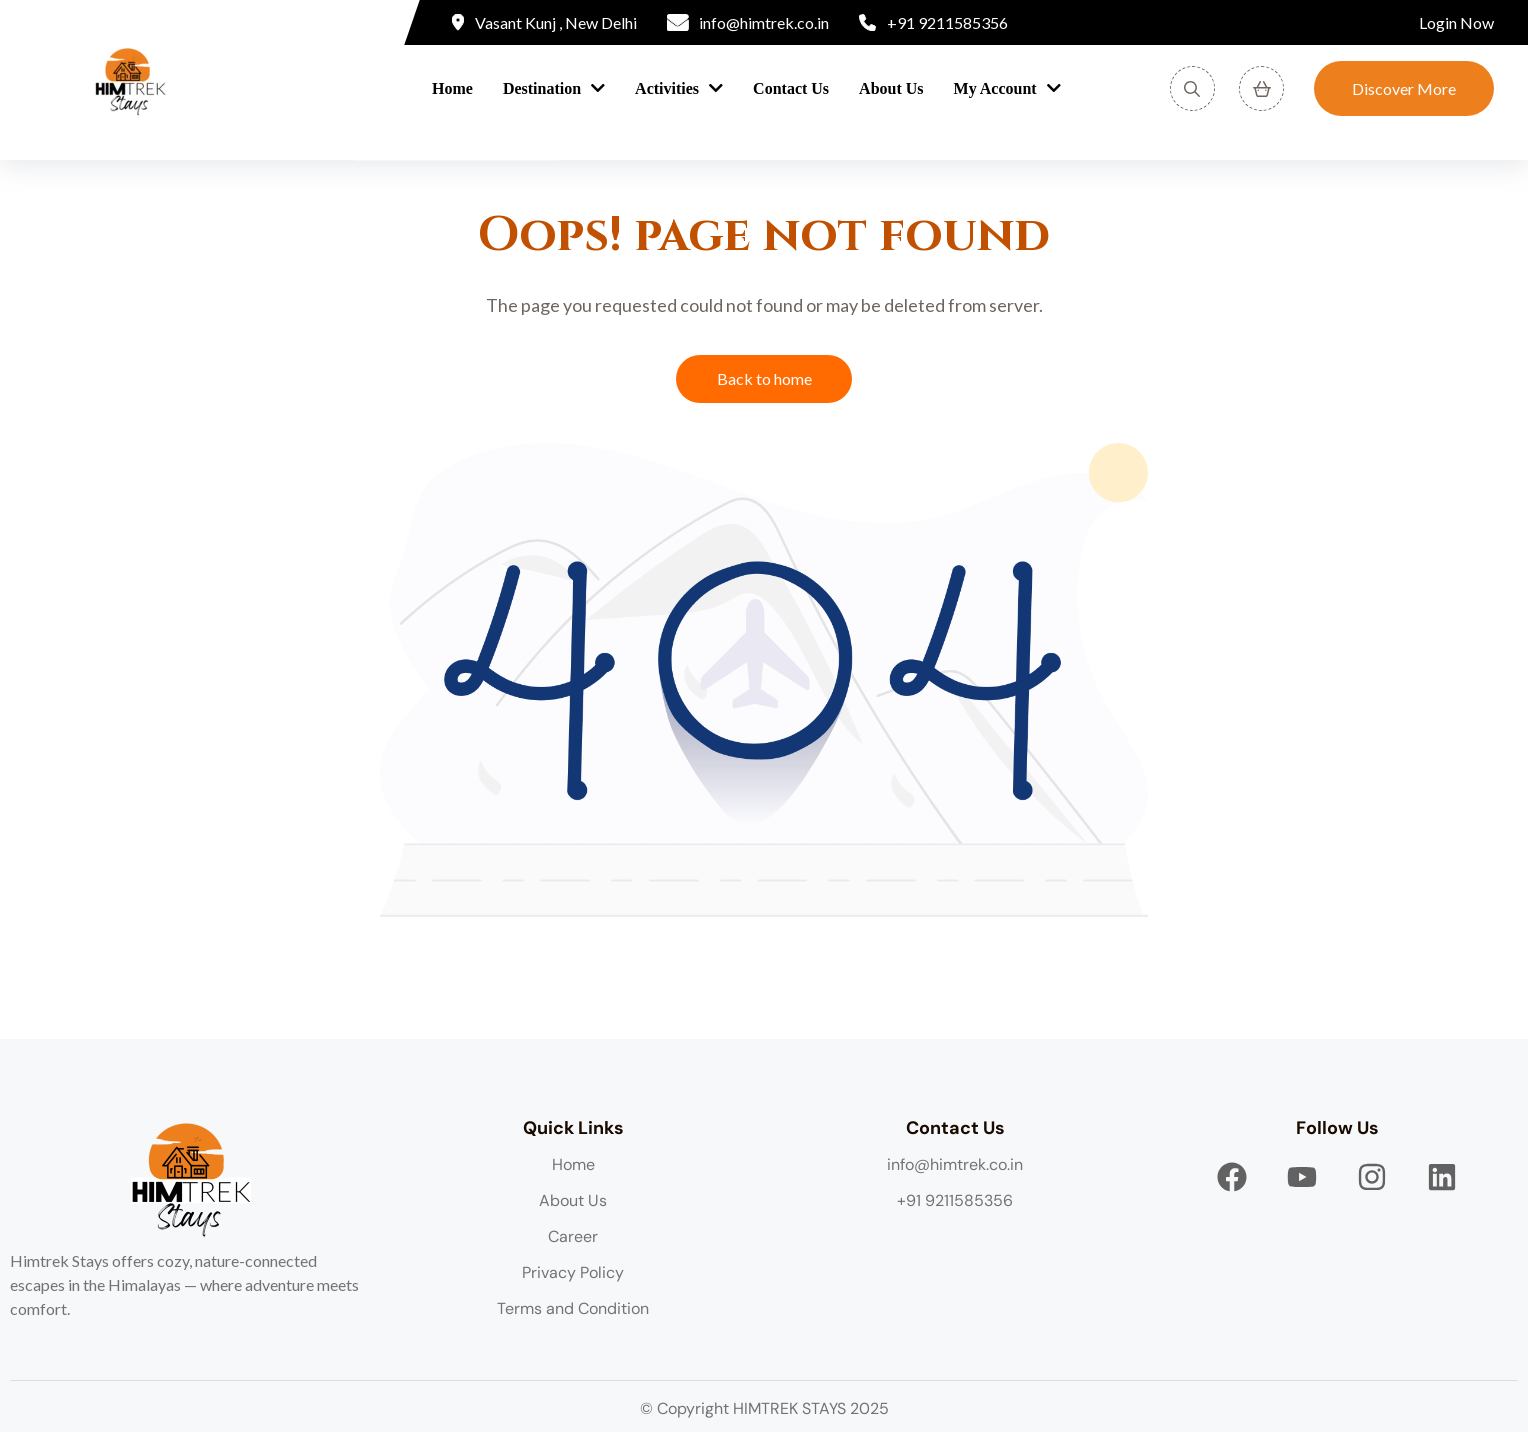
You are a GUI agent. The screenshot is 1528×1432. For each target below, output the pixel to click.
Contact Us (791, 88)
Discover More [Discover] (1404, 88)
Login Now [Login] (1456, 22)
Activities (667, 88)
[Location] (544, 23)
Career (573, 1236)
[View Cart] (1261, 88)
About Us (891, 88)
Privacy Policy (573, 1272)
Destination (542, 88)
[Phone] (933, 23)
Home (452, 88)
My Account (995, 88)
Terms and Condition (573, 1308)
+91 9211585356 (955, 1200)
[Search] (1192, 88)
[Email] (748, 23)
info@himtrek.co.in (955, 1164)
